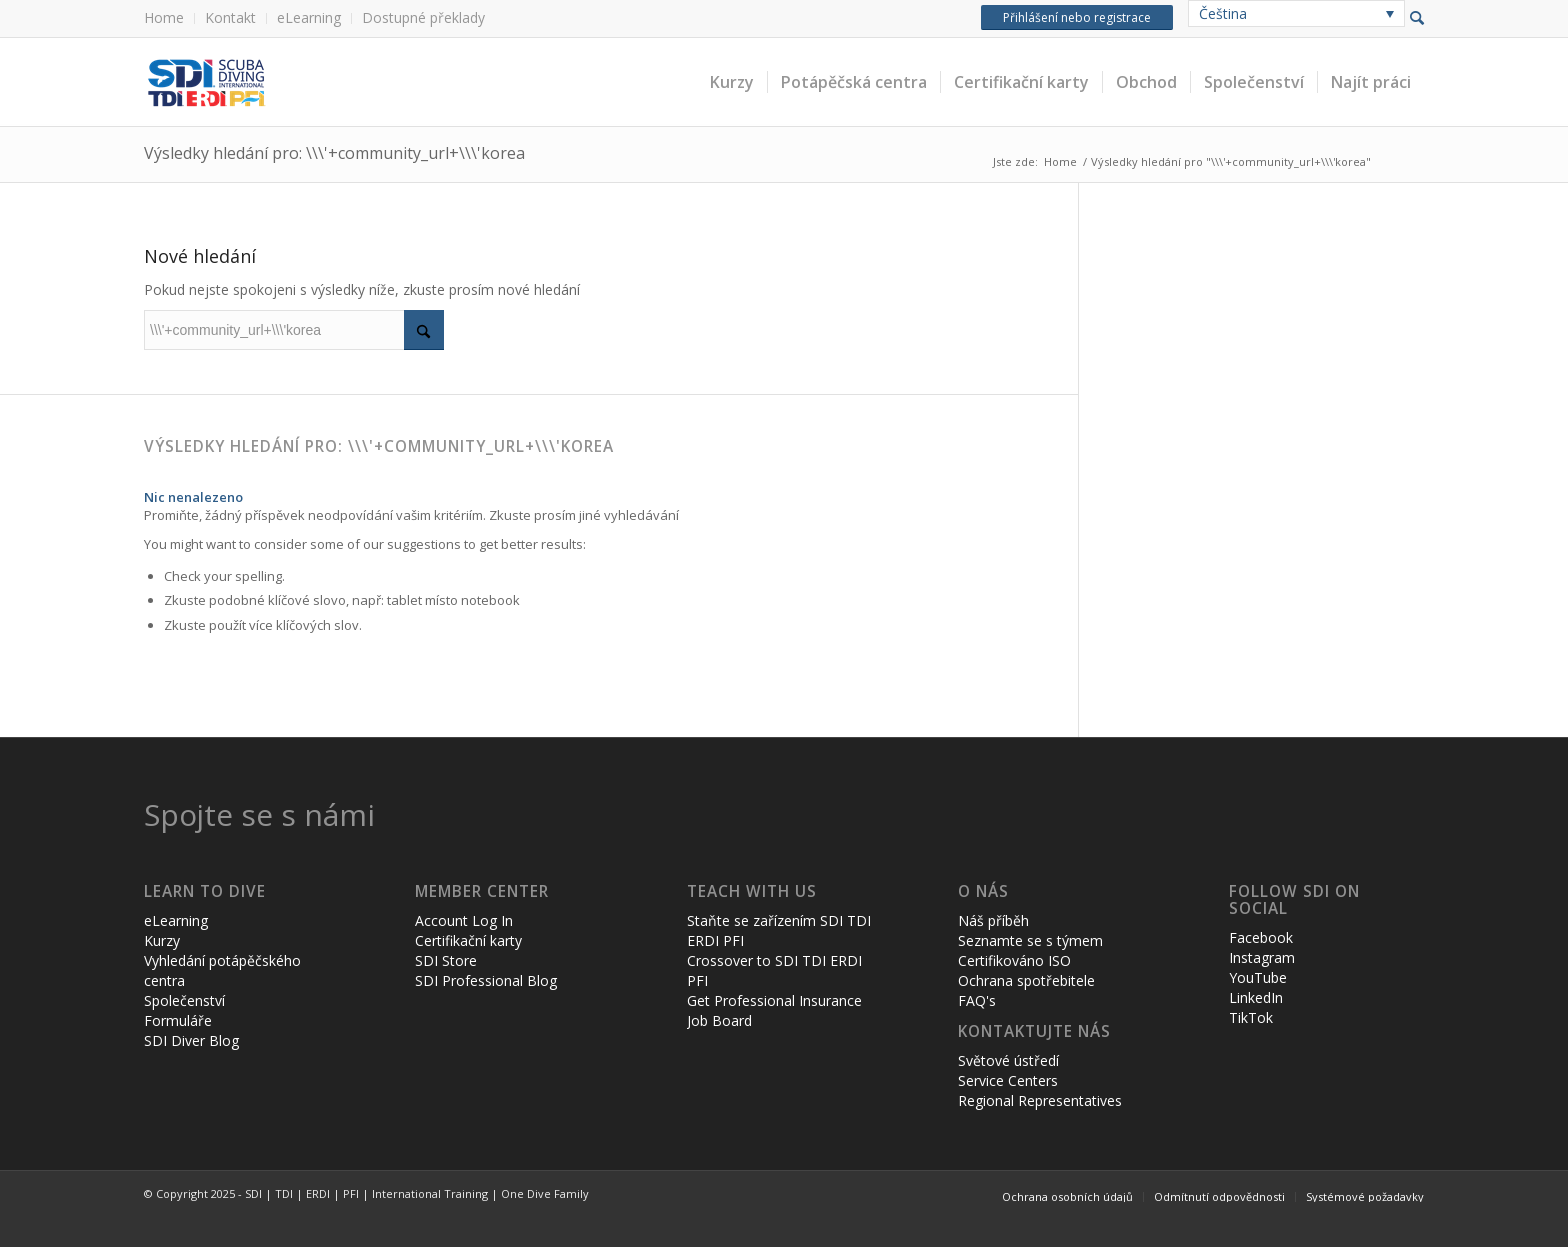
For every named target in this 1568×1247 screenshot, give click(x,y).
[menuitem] (169, 18)
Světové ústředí (1008, 1060)
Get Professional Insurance (774, 1000)
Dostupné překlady (423, 17)
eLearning (309, 17)
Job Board (719, 1020)
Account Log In (464, 920)
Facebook (1261, 937)
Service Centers (1008, 1080)
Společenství (184, 1000)
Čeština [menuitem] (1223, 13)
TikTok (1251, 1017)
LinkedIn (1256, 997)
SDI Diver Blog (191, 1040)
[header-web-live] (369, 82)
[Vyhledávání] (294, 330)
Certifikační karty (468, 940)
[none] (1296, 13)
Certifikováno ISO (1014, 960)
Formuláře (178, 1020)
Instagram (1262, 957)
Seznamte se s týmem (1030, 940)
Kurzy (162, 940)
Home (164, 17)
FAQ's (977, 1000)
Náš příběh (993, 920)
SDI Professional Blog (486, 980)
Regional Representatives (1040, 1100)
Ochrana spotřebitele (1026, 980)
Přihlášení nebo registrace (1077, 17)
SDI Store (446, 960)
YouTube (1258, 977)
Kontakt (230, 17)
